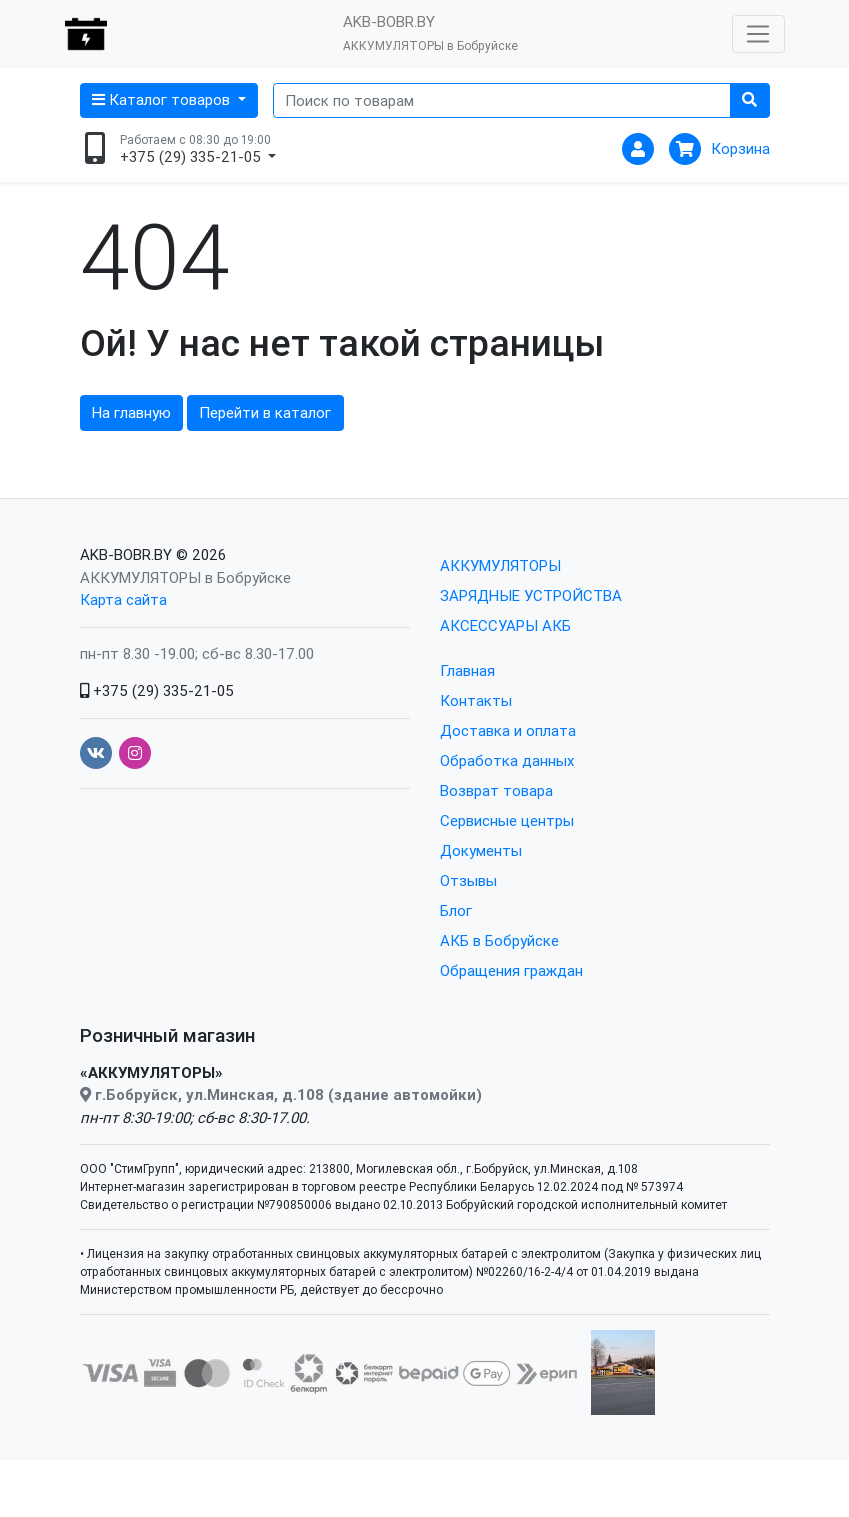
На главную (131, 412)
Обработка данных (507, 760)
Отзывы (468, 880)
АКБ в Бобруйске (499, 940)
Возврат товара (496, 790)
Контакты (476, 700)
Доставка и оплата (508, 730)
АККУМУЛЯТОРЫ (500, 565)
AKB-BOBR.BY (126, 554)
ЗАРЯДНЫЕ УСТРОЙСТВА (531, 595)
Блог (456, 910)
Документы (481, 850)
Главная (467, 670)
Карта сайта (123, 599)
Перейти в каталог (265, 412)
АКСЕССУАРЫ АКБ (505, 625)
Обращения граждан (511, 970)
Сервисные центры (507, 820)
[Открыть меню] (758, 34)
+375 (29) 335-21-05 (157, 690)
